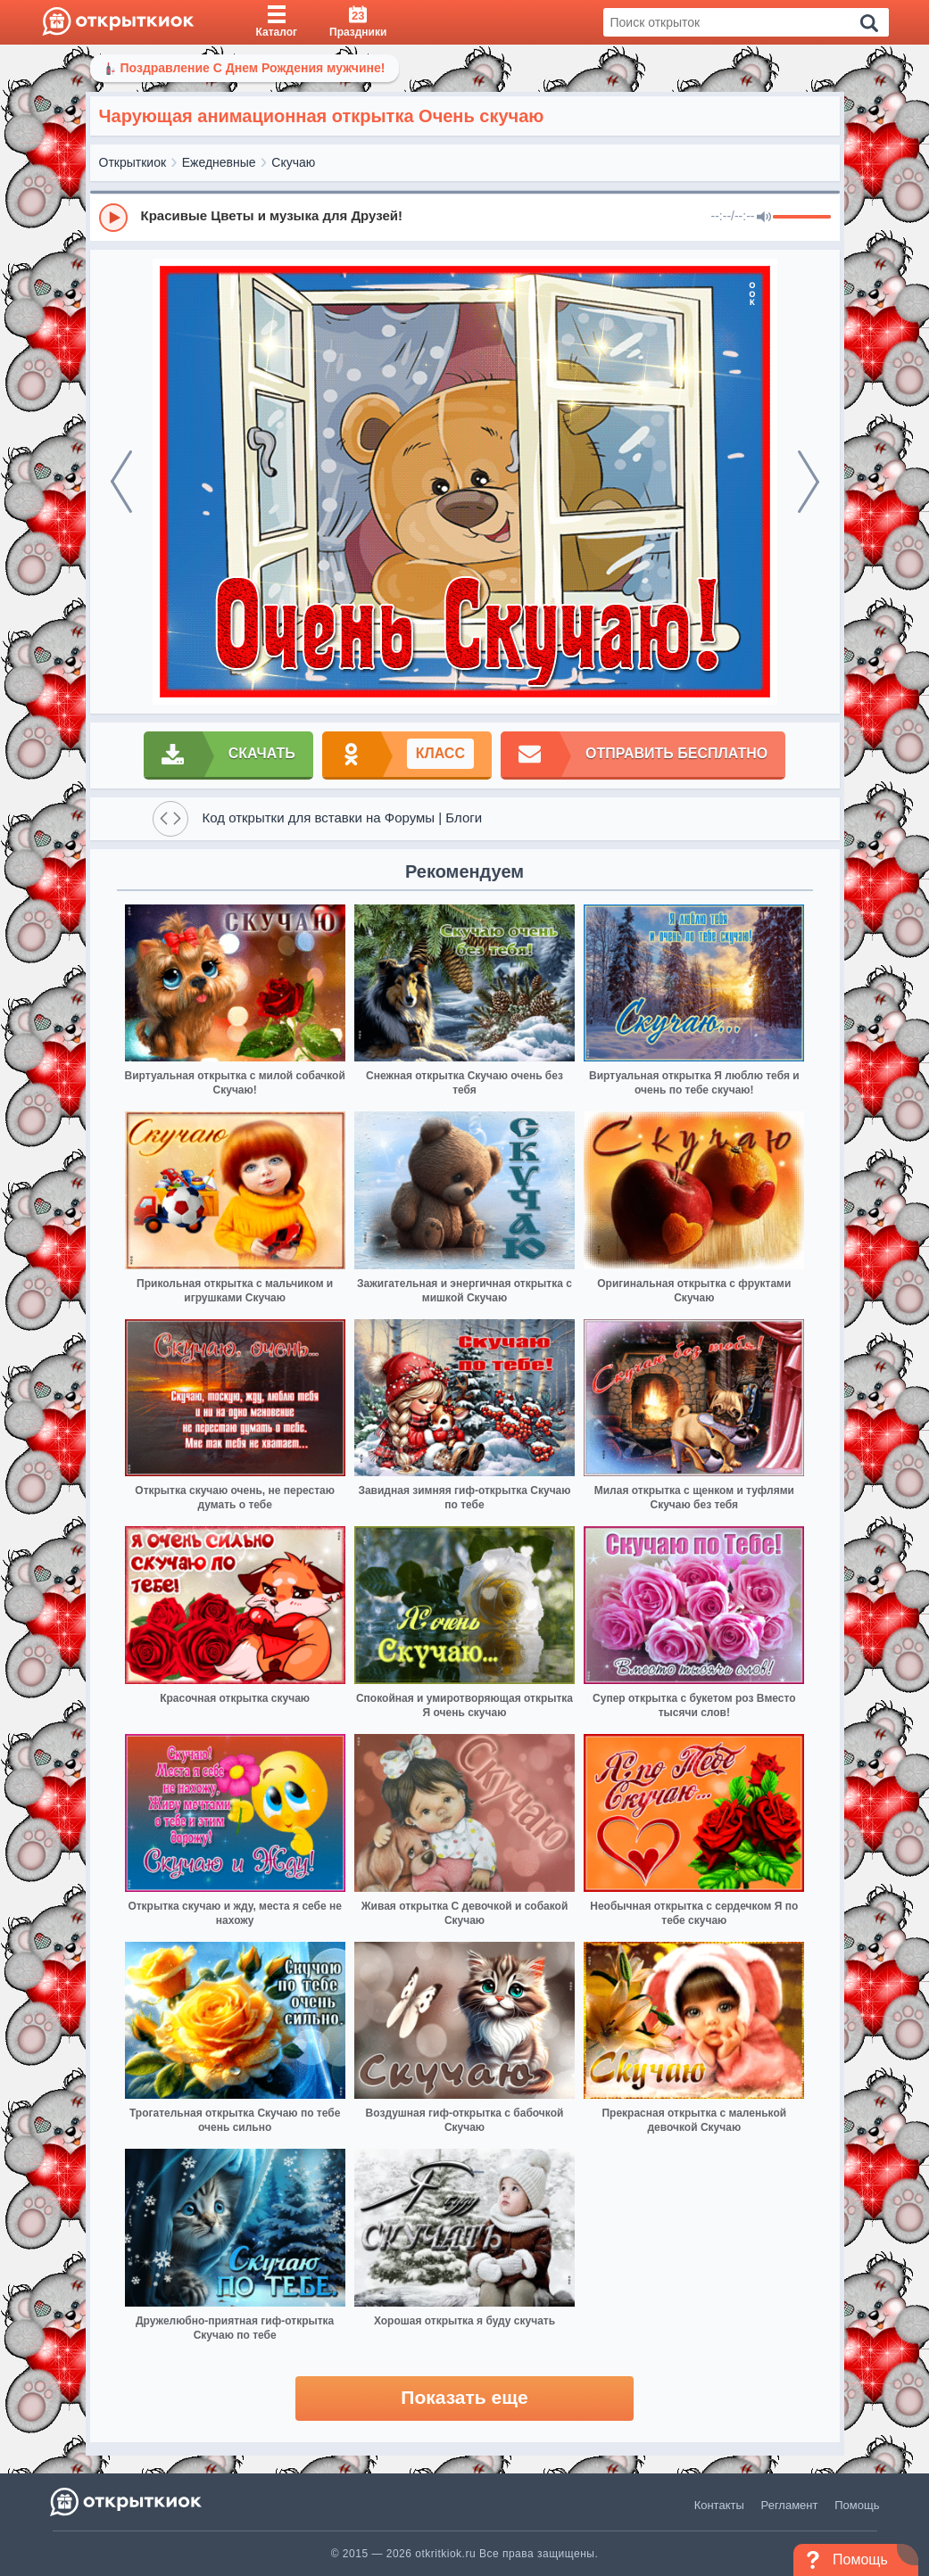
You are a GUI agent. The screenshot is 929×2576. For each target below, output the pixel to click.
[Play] (113, 217)
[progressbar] (802, 217)
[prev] (121, 482)
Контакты (719, 2505)
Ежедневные (219, 162)
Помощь (856, 2505)
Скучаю (293, 162)
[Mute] (764, 218)
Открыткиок (133, 162)
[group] (465, 217)
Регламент (789, 2505)
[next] (808, 482)
